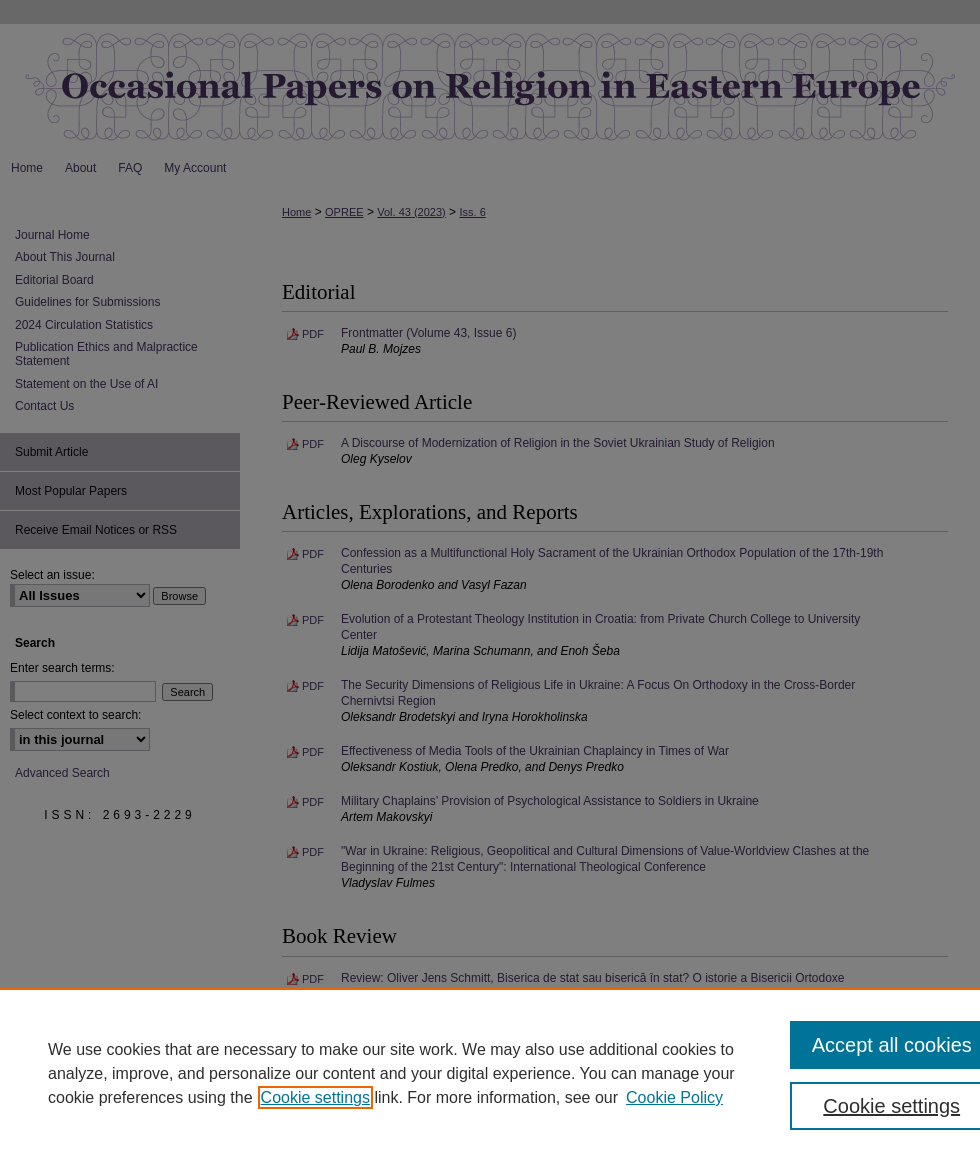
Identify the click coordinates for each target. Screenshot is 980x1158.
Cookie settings (315, 1097)
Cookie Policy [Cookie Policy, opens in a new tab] (674, 1097)
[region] (490, 1073)
